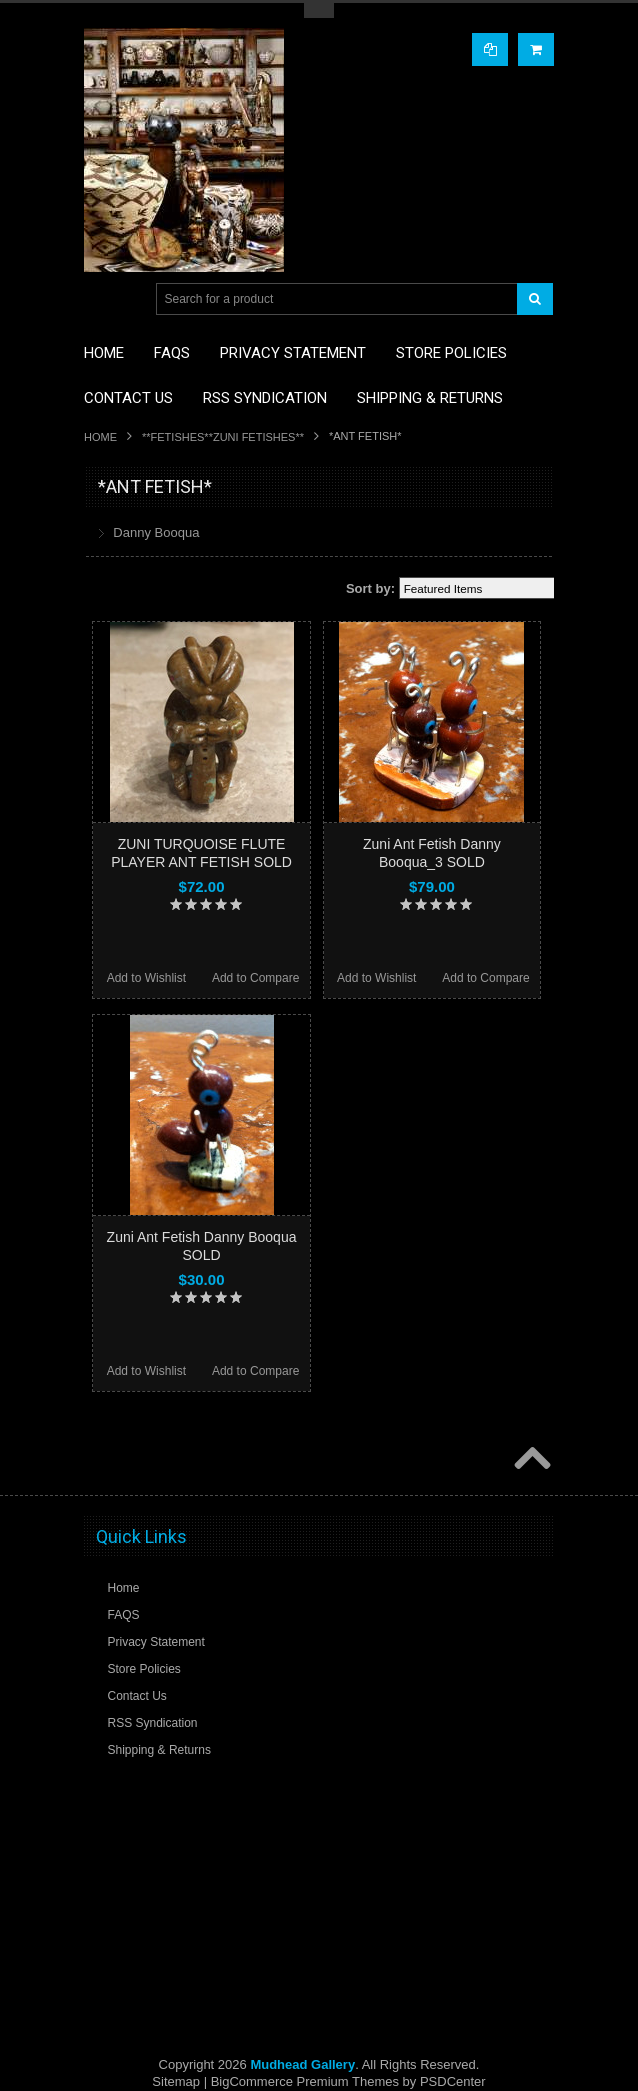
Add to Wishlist (146, 978)
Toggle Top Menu (319, 10)
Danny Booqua (156, 532)
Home (100, 437)
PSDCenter (453, 2081)
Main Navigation (101, 299)
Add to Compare (255, 978)
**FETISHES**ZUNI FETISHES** (223, 437)
